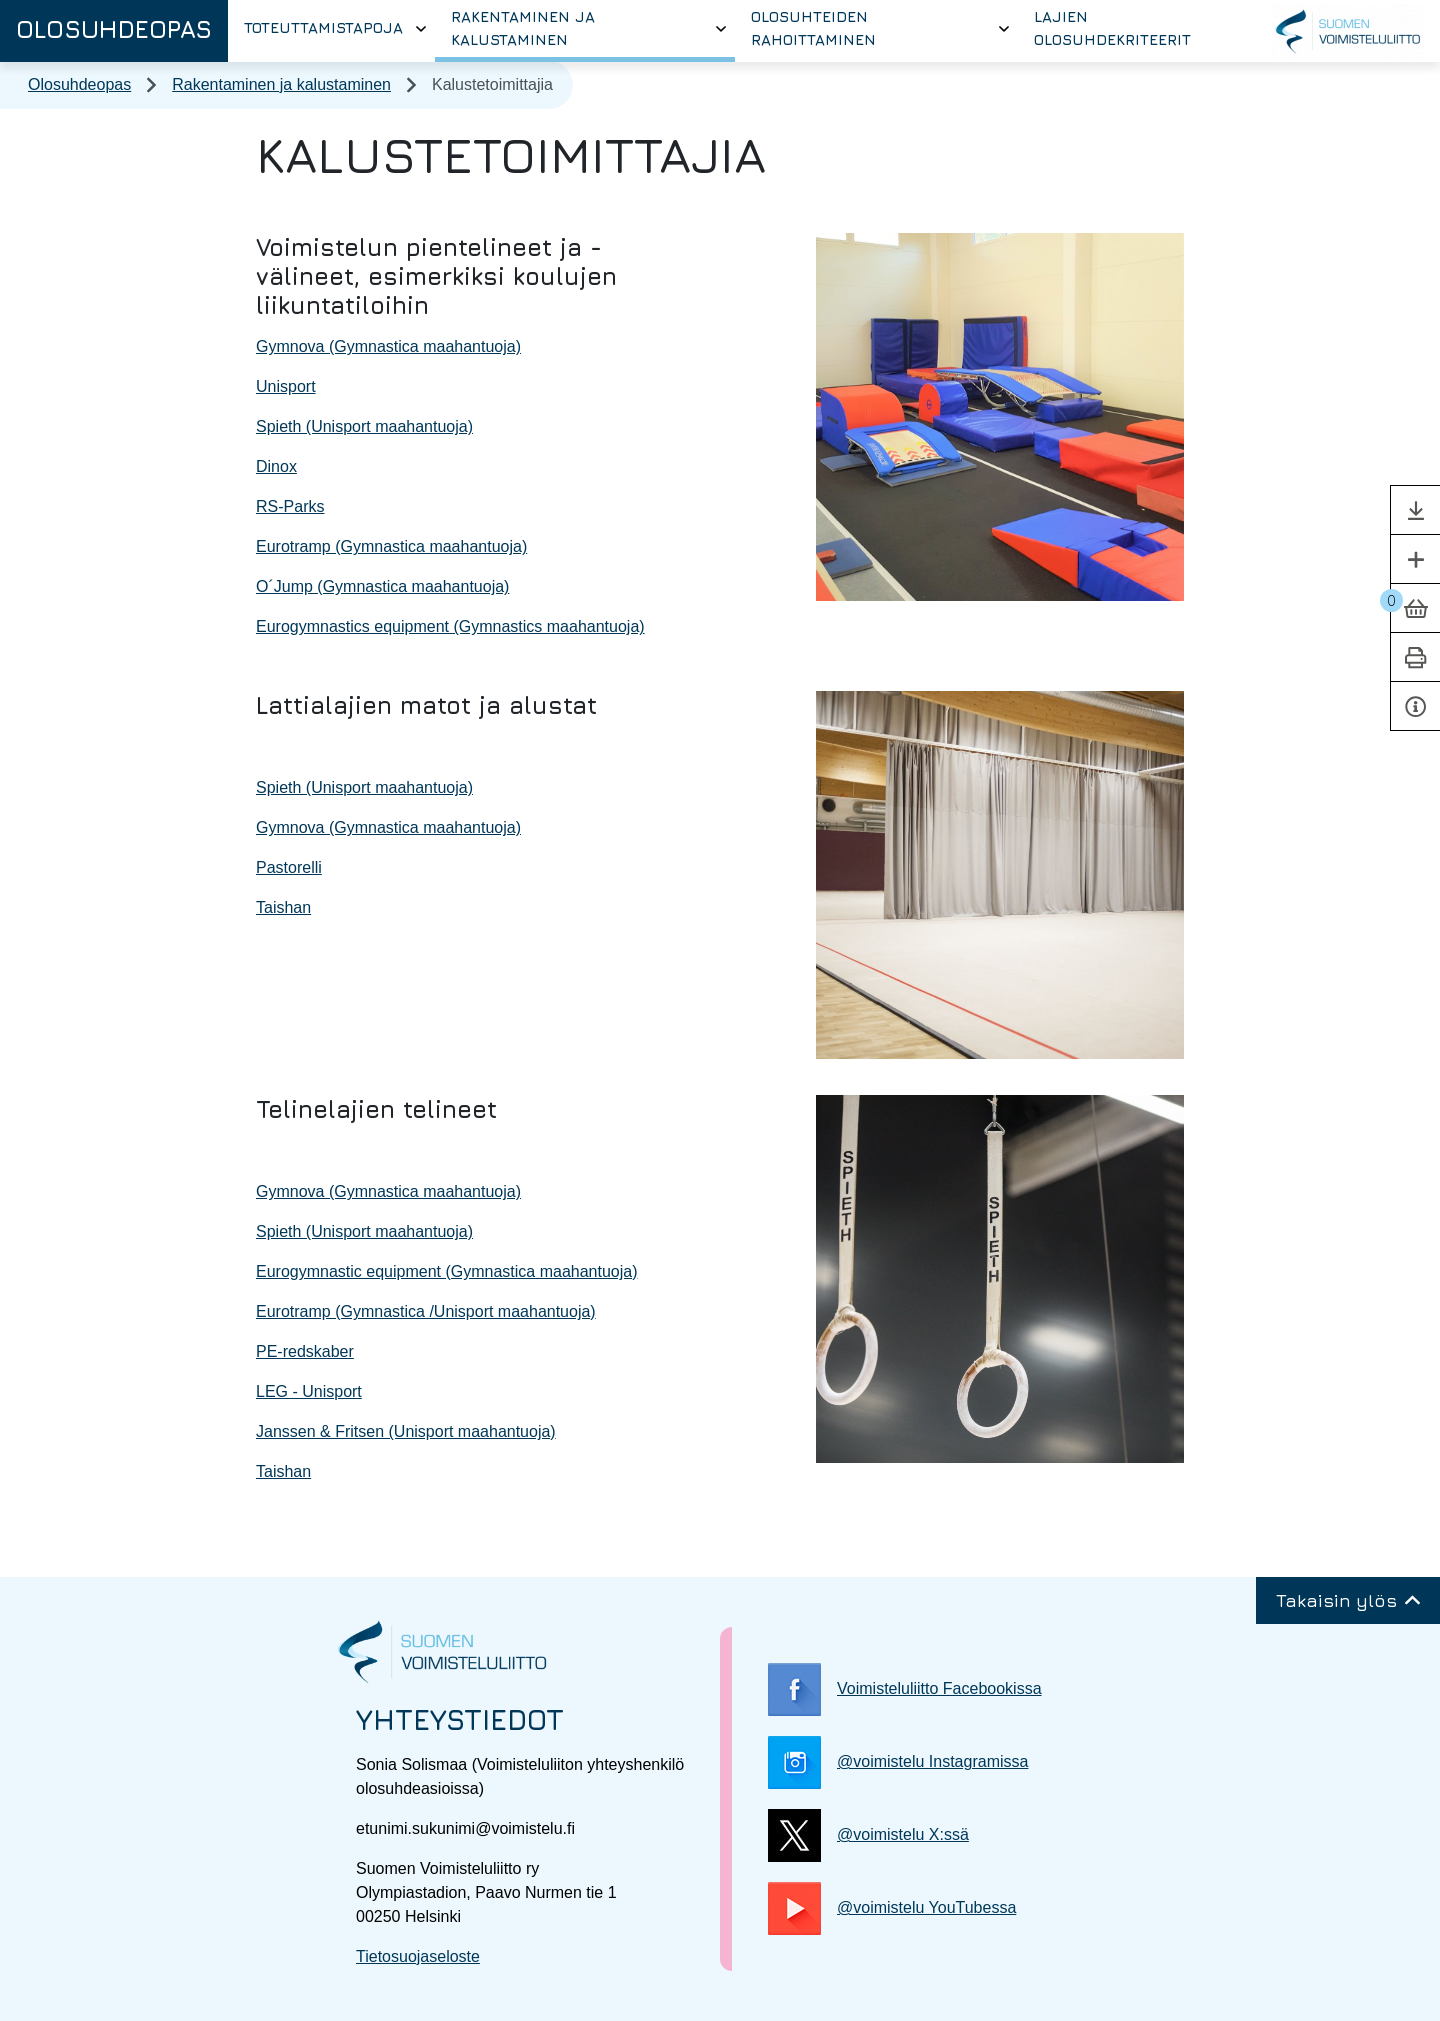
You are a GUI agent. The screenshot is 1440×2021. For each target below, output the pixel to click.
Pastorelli (289, 867)
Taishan (283, 907)
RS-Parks (290, 506)
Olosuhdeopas (114, 29)
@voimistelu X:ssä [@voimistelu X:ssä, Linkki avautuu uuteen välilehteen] (868, 1835)
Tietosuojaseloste (418, 1956)
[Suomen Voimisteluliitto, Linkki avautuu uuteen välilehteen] (1347, 31)
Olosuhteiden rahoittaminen (813, 28)
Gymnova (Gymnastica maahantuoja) (388, 346)
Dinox (276, 466)
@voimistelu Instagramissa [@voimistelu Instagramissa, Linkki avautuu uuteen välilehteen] (898, 1762)
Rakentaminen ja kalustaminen (523, 28)
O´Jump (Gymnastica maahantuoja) (382, 586)
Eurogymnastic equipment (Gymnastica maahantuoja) (447, 1271)
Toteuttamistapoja (323, 27)
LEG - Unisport (309, 1391)
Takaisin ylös (1348, 1600)
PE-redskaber (305, 1351)
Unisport (286, 386)
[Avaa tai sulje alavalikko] (421, 28)
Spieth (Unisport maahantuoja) (364, 426)
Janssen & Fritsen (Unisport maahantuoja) (406, 1431)
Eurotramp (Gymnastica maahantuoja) (391, 546)
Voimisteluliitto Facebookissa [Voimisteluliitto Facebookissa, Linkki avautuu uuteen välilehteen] (905, 1689)
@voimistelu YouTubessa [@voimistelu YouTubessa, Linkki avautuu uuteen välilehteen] (892, 1908)
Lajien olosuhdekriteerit (1112, 28)
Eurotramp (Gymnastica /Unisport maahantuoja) (426, 1311)
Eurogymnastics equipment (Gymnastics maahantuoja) (450, 626)
